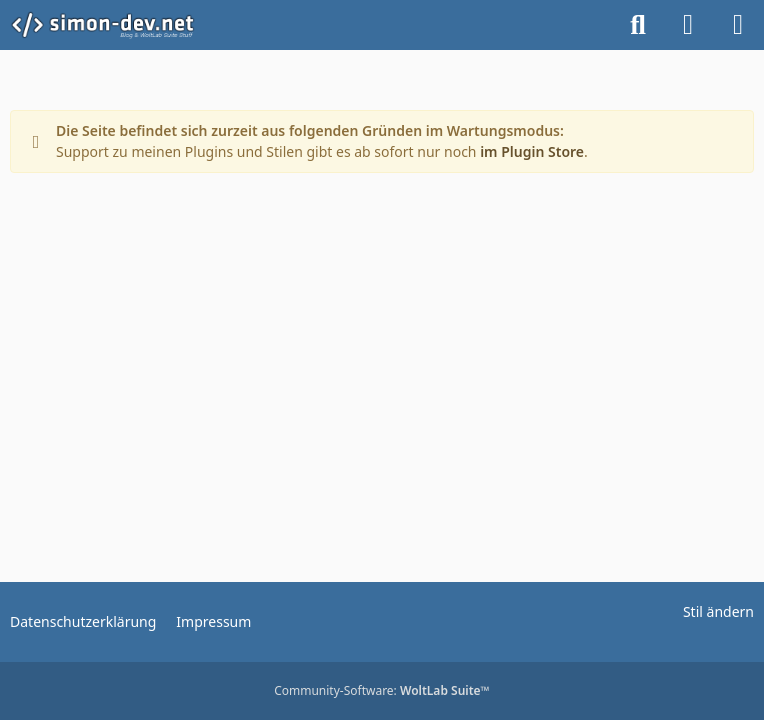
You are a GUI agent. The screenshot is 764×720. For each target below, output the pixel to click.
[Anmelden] (688, 25)
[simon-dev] (115, 25)
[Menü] (738, 25)
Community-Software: (382, 690)
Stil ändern (718, 611)
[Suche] (638, 25)
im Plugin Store (532, 151)
